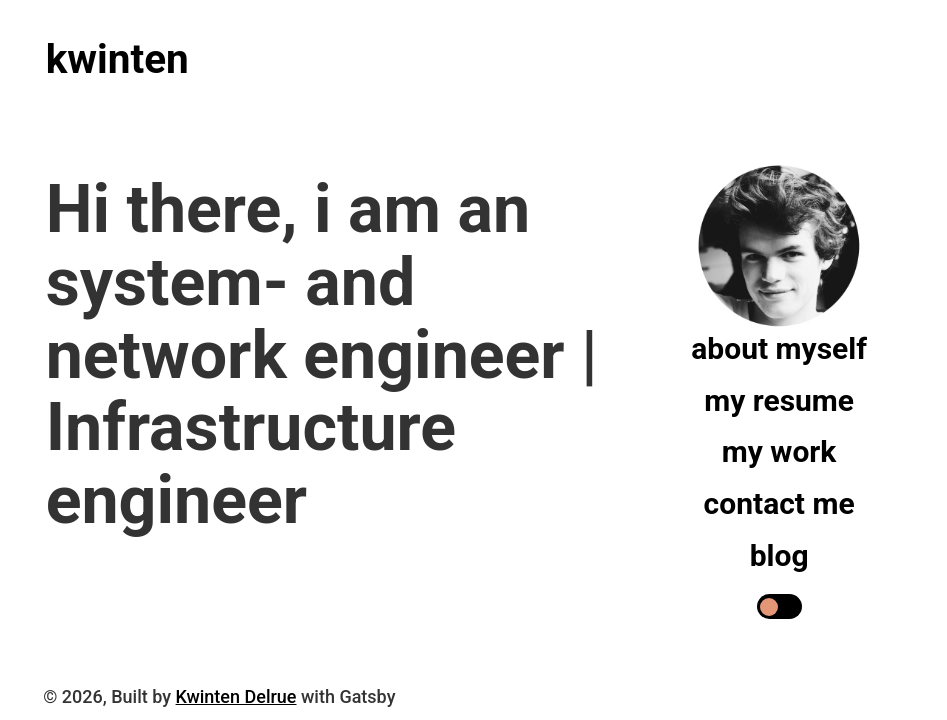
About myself (779, 348)
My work (779, 451)
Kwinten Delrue (236, 696)
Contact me (779, 503)
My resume (779, 400)
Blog (779, 555)
